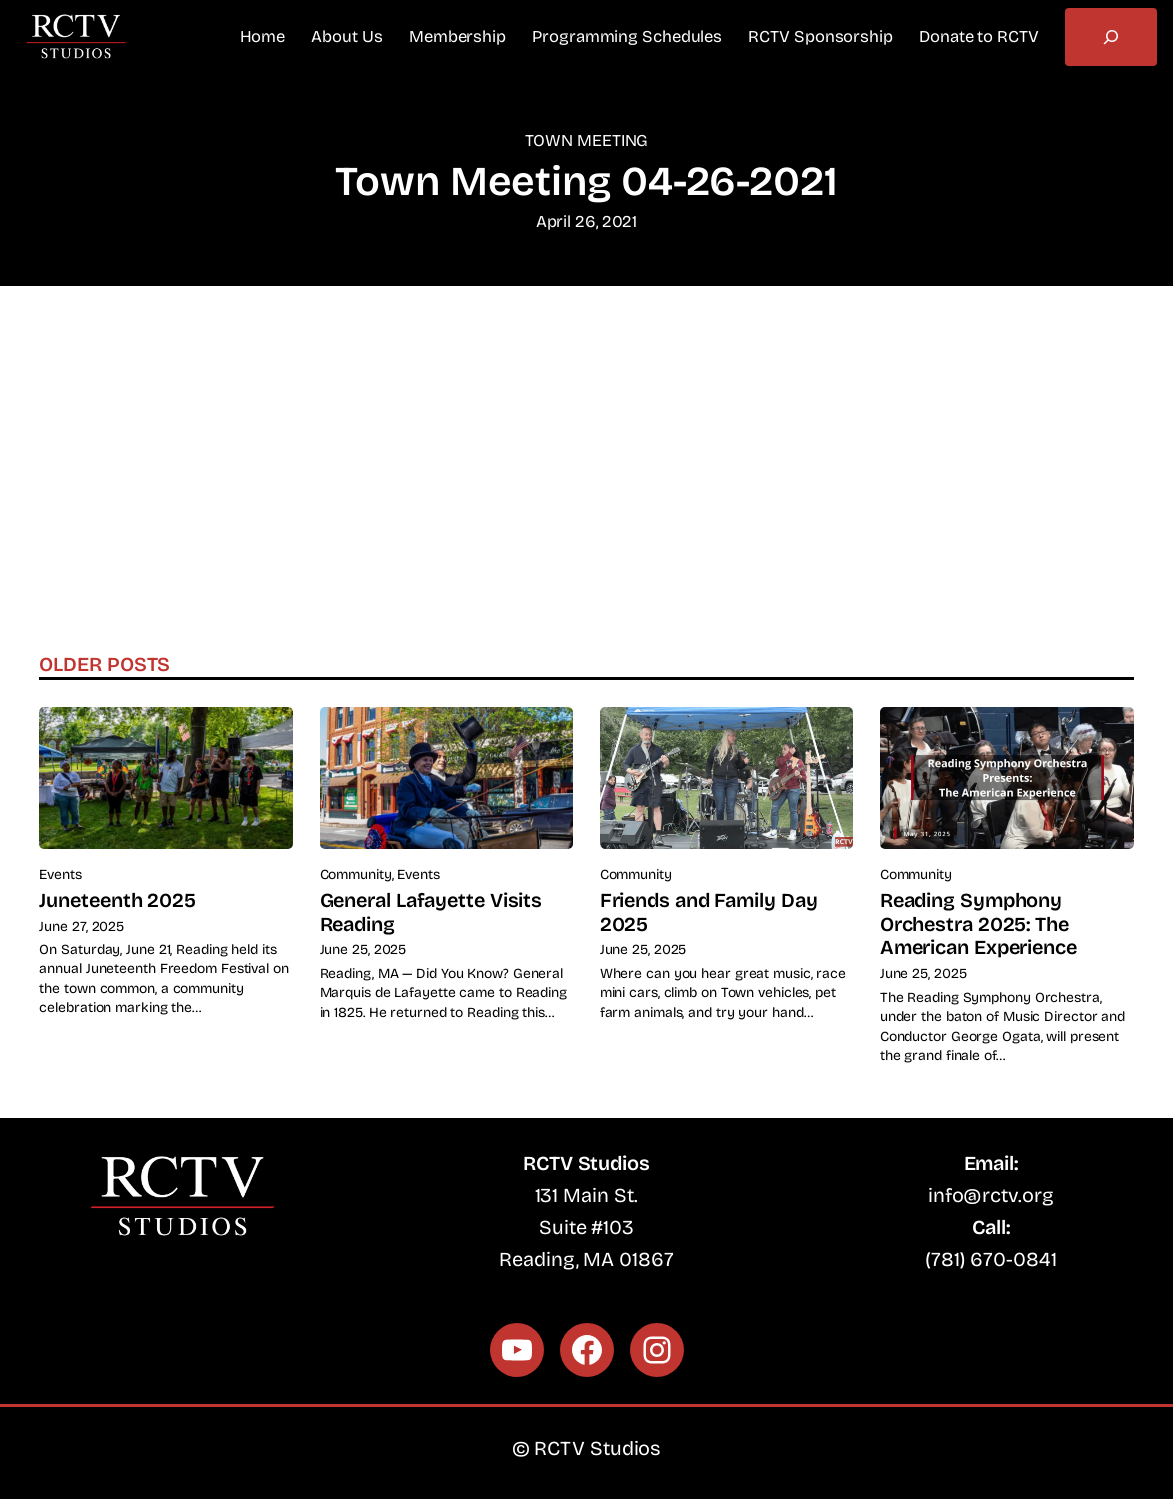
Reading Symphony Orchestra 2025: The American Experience (978, 924)
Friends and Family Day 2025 (709, 912)
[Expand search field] (1111, 37)
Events (60, 874)
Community (356, 874)
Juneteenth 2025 (117, 900)
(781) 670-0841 (991, 1259)
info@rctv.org (991, 1195)
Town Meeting (587, 140)
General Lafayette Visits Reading (431, 912)
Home (263, 36)
